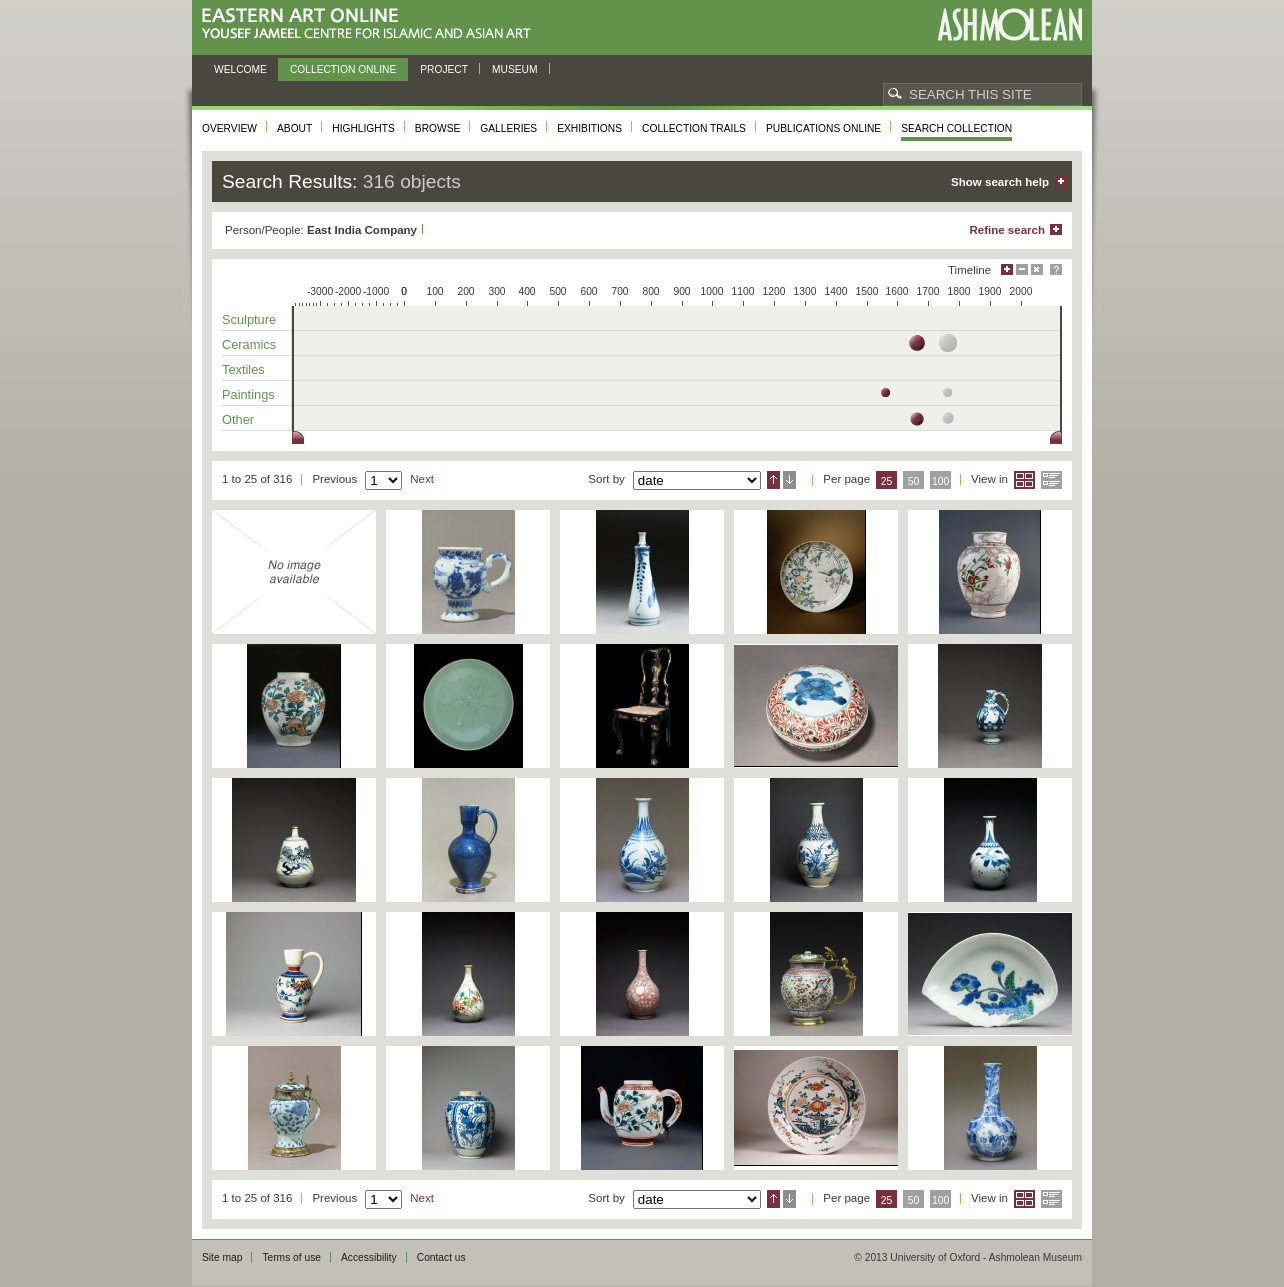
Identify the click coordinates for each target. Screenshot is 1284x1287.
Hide (1037, 269)
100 (940, 481)
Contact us (441, 1257)
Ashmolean (1009, 24)
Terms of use (291, 1257)
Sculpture (249, 319)
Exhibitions (589, 128)
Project (444, 69)
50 (914, 481)
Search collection (956, 128)
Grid (1024, 480)
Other (238, 419)
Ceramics (249, 344)
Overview (229, 128)
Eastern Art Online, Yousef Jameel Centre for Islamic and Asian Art (371, 24)
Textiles (243, 369)
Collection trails (694, 128)
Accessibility (369, 1257)
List (1051, 480)
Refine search (1007, 230)
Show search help (1000, 182)
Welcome (240, 69)
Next (422, 479)
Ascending (773, 480)
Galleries (508, 128)
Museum (515, 69)
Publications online (823, 128)
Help (1056, 269)
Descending (789, 480)
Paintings (248, 394)
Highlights (363, 128)
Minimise (1022, 269)
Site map (222, 1257)
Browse (438, 128)
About (294, 128)
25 (887, 481)
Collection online (343, 69)
